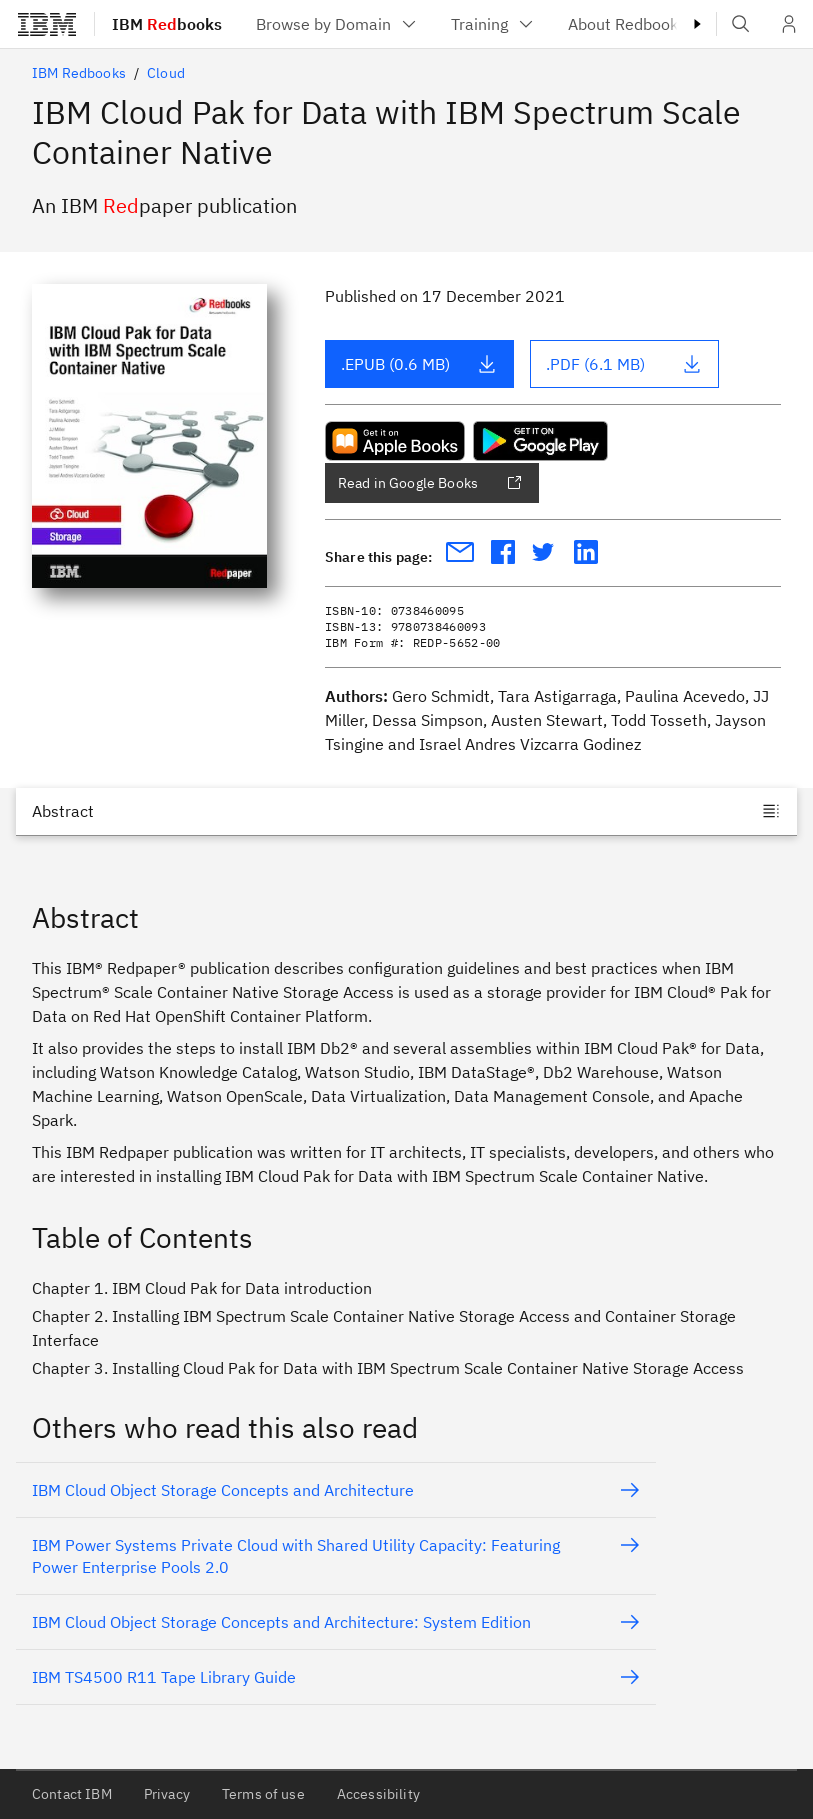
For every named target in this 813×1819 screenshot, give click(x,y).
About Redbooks (641, 24)
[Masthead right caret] (697, 24)
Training (493, 24)
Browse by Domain (337, 24)
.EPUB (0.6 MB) (419, 364)
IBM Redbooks (79, 73)
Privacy (167, 1794)
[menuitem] (337, 24)
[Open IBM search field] (741, 24)
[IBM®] (47, 24)
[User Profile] (789, 24)
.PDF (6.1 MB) (624, 364)
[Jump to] (406, 811)
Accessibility (378, 1794)
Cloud (166, 73)
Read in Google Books (430, 483)
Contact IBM (72, 1794)
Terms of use (263, 1794)
